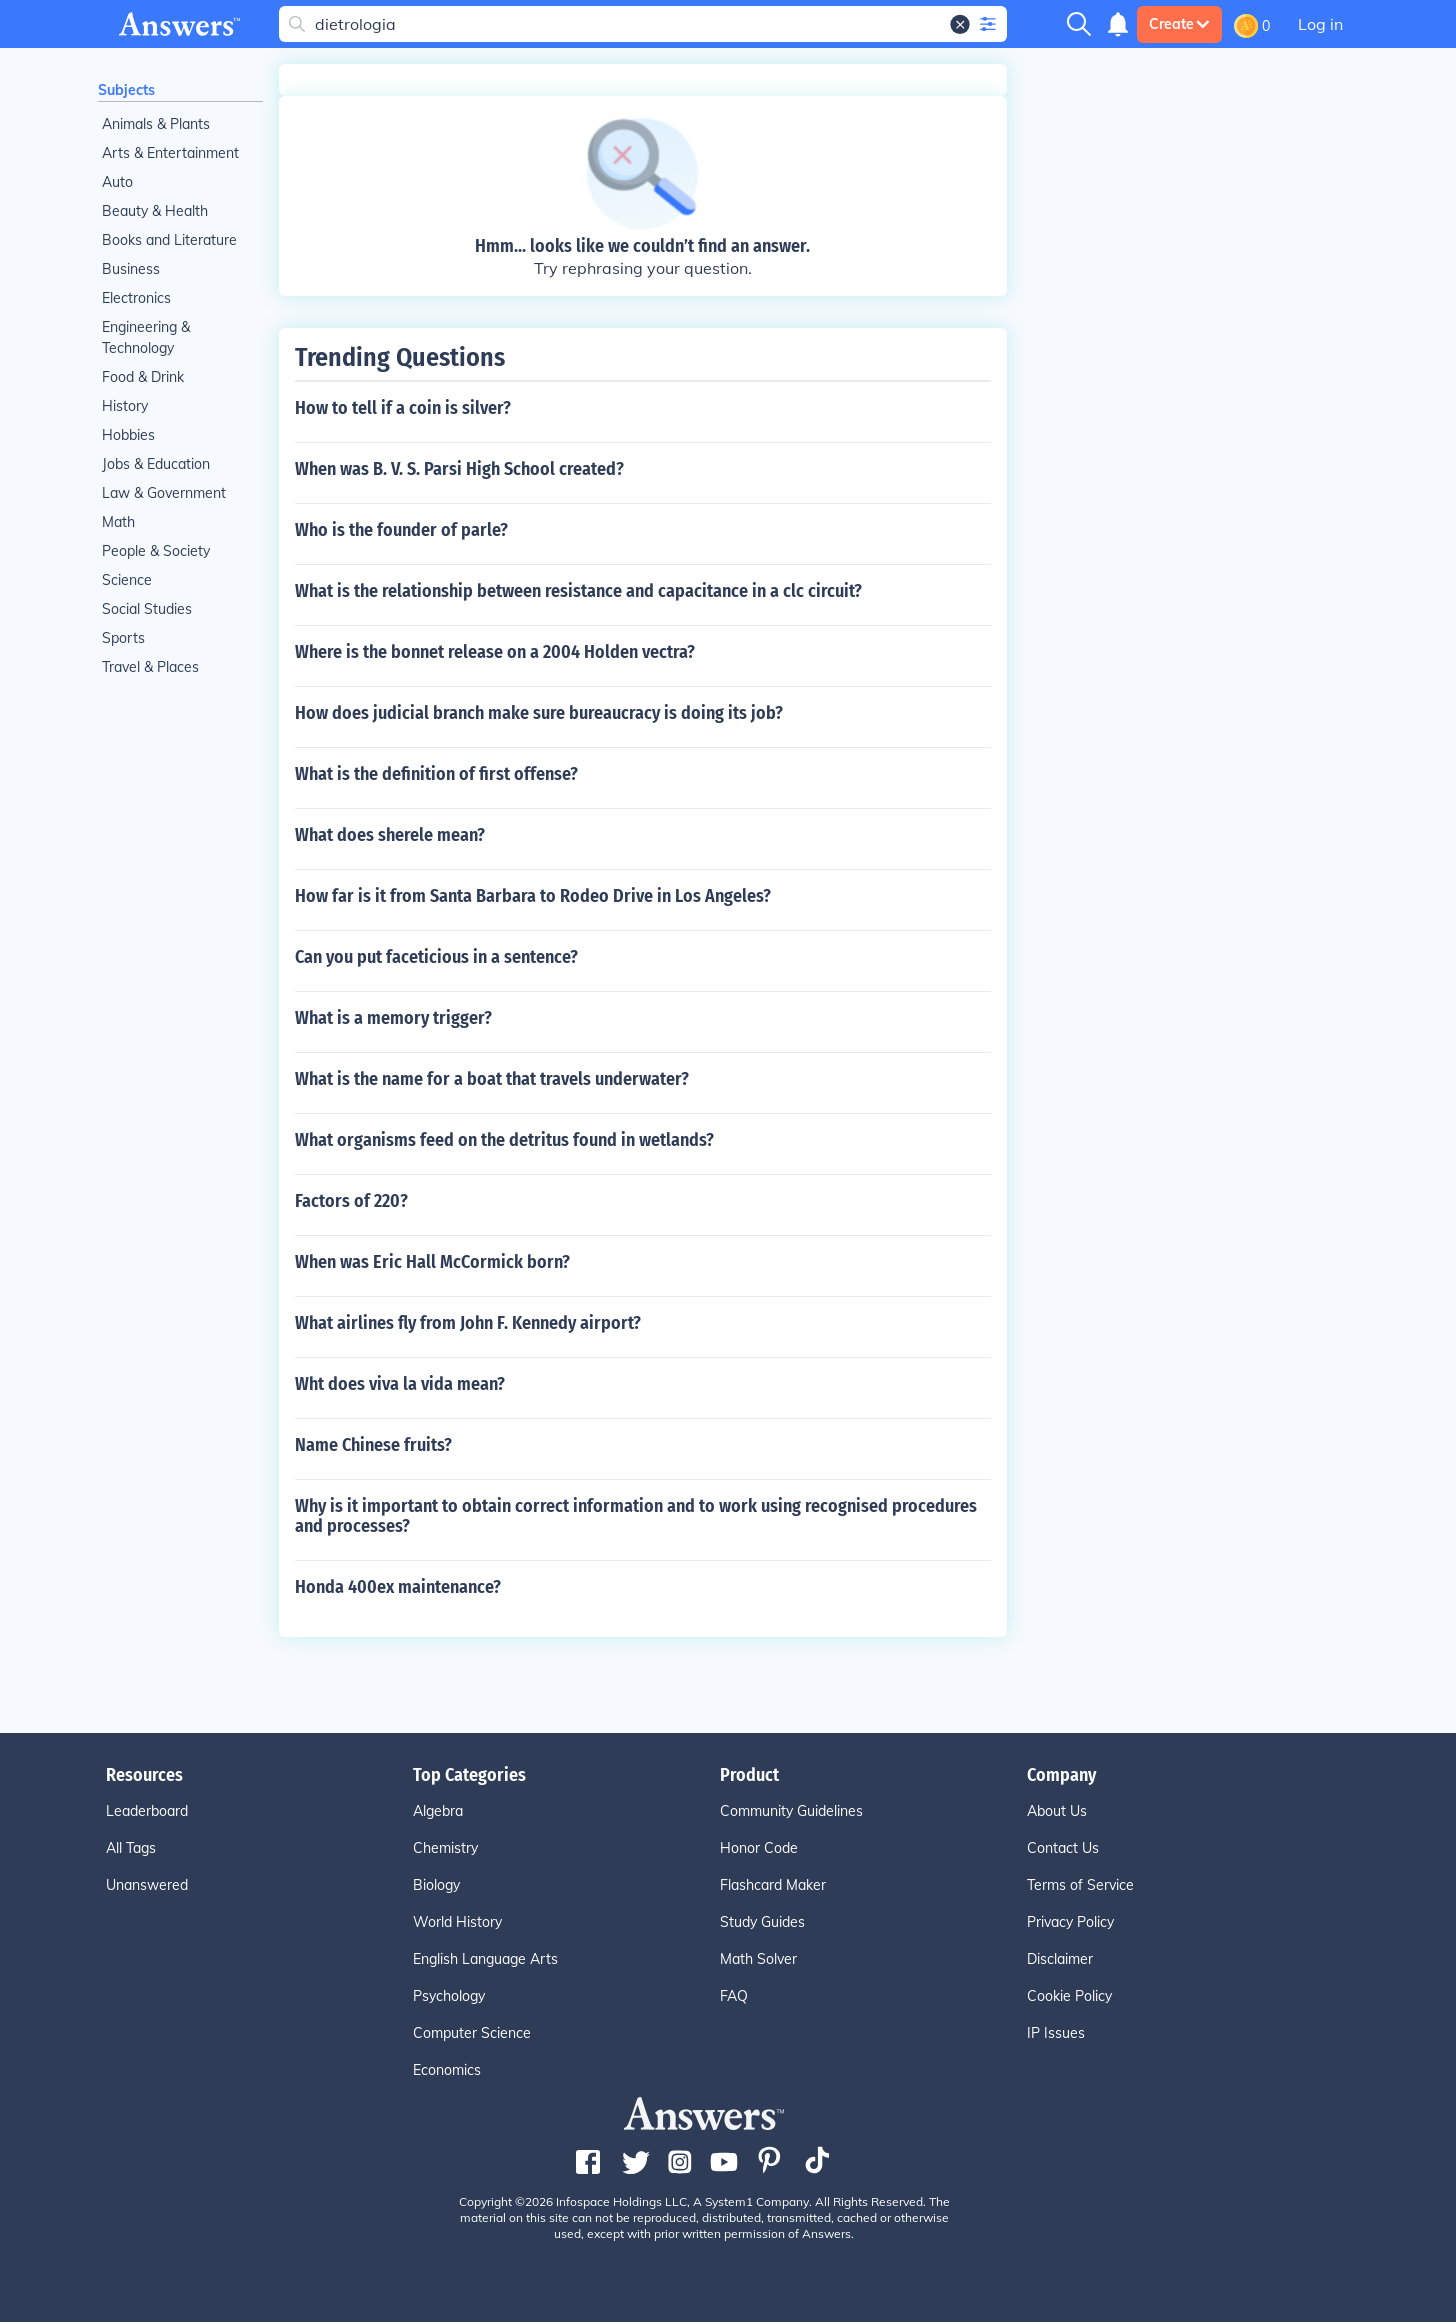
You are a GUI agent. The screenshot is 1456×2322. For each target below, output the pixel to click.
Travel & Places (150, 667)
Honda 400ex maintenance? (398, 1587)
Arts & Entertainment (170, 153)
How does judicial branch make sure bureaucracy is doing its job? (539, 713)
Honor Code (759, 1848)
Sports (123, 638)
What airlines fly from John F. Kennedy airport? (468, 1323)
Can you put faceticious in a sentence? (436, 957)
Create (1179, 24)
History (125, 406)
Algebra (438, 1811)
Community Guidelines (791, 1811)
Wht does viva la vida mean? (400, 1384)
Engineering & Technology (146, 337)
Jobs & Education (156, 464)
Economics (447, 2070)
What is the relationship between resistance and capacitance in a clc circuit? (578, 591)
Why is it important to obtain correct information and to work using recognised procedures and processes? (636, 1516)
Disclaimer (1060, 1959)
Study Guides (762, 1922)
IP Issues (1056, 2033)
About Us (1057, 1811)
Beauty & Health (155, 211)
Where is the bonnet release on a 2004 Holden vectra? (495, 652)
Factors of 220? (351, 1201)
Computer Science (472, 2033)
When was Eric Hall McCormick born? (432, 1262)
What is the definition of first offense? (436, 774)
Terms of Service (1080, 1885)
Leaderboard (147, 1811)
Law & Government (164, 493)
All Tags (131, 1848)
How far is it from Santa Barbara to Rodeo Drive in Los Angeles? (533, 896)
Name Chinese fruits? (373, 1445)
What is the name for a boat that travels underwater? (492, 1079)
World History (457, 1922)
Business (131, 269)
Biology (436, 1885)
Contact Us (1063, 1848)
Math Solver (758, 1959)
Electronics (136, 298)
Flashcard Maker (773, 1885)
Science (127, 580)
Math (118, 522)
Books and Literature (169, 240)
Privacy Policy (1070, 1922)
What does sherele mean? (390, 835)
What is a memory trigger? (393, 1018)
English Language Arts (485, 1959)
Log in (1320, 24)
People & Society (156, 551)
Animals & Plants (156, 124)
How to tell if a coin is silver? (403, 408)
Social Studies (147, 609)
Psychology (449, 1996)
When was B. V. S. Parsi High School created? (459, 469)
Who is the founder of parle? (401, 530)
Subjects (126, 90)
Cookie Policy (1069, 1996)
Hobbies (128, 435)
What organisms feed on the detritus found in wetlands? (504, 1140)
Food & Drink (143, 377)
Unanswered (147, 1885)
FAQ (734, 1996)
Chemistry (445, 1848)
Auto (117, 182)
